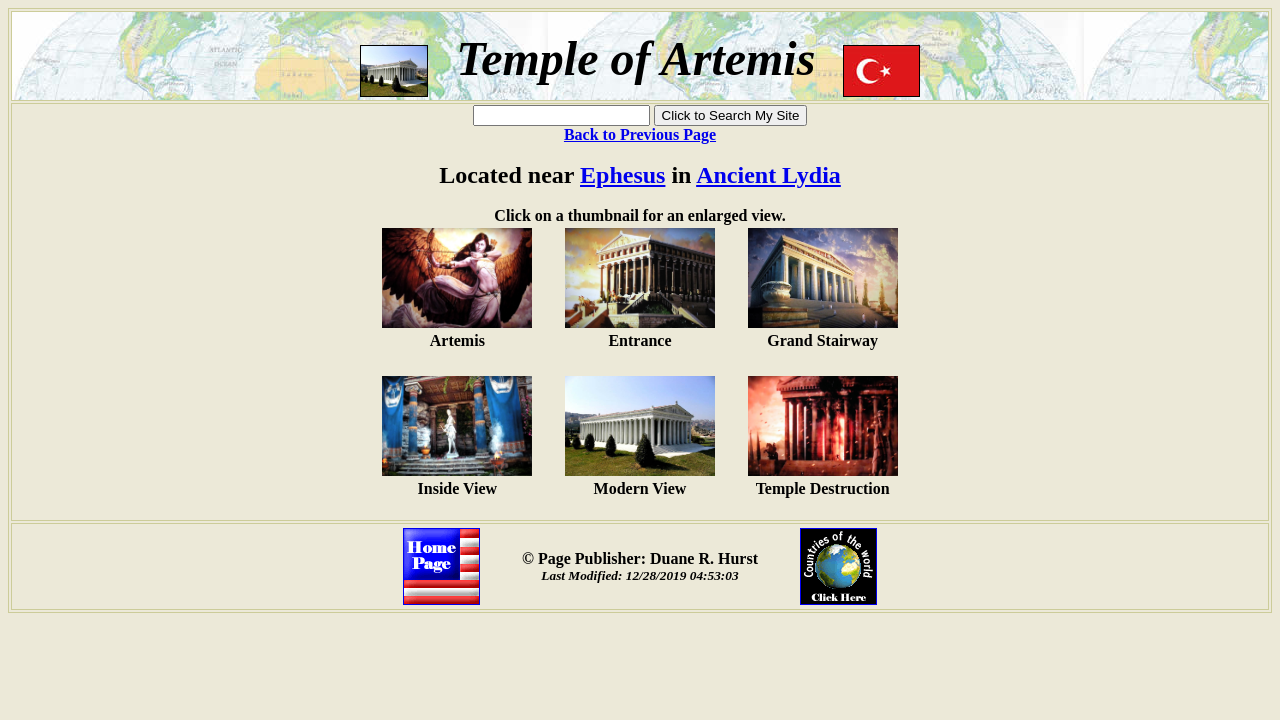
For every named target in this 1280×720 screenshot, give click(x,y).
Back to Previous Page (640, 134)
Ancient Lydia (768, 175)
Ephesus (622, 175)
